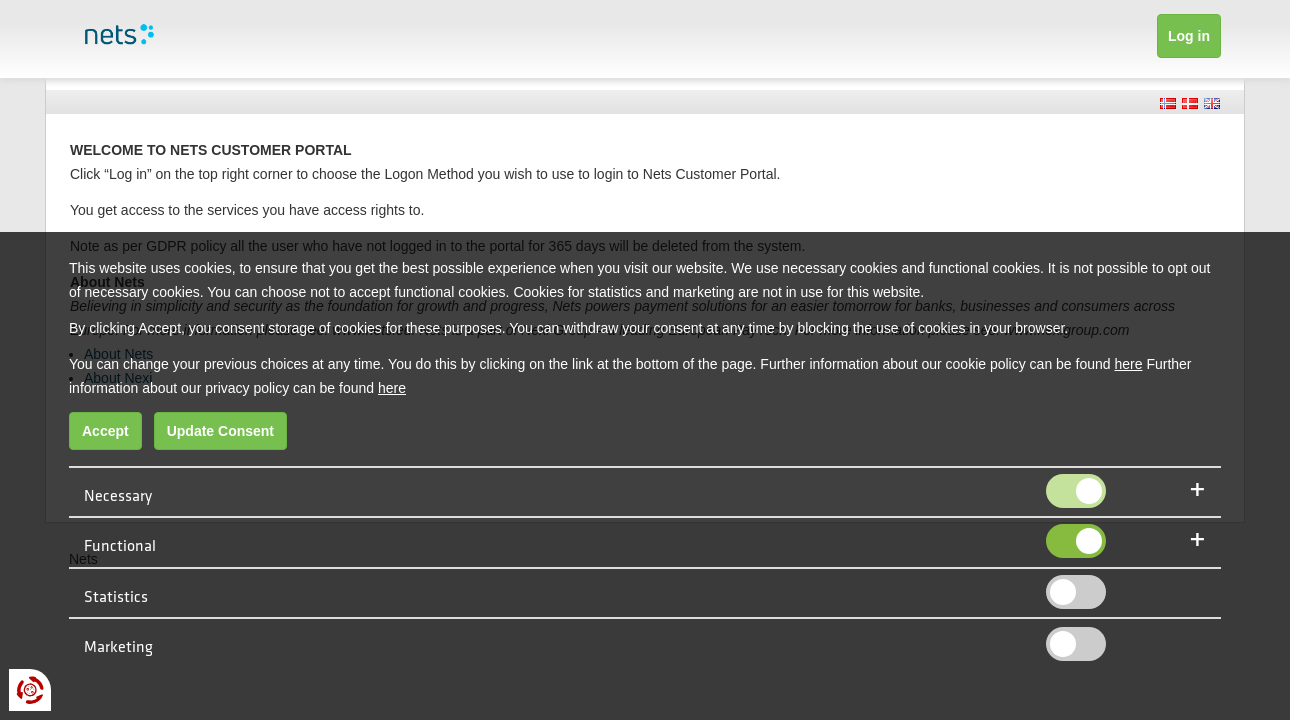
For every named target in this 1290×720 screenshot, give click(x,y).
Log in (1189, 36)
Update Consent (220, 431)
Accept (105, 431)
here (1128, 364)
